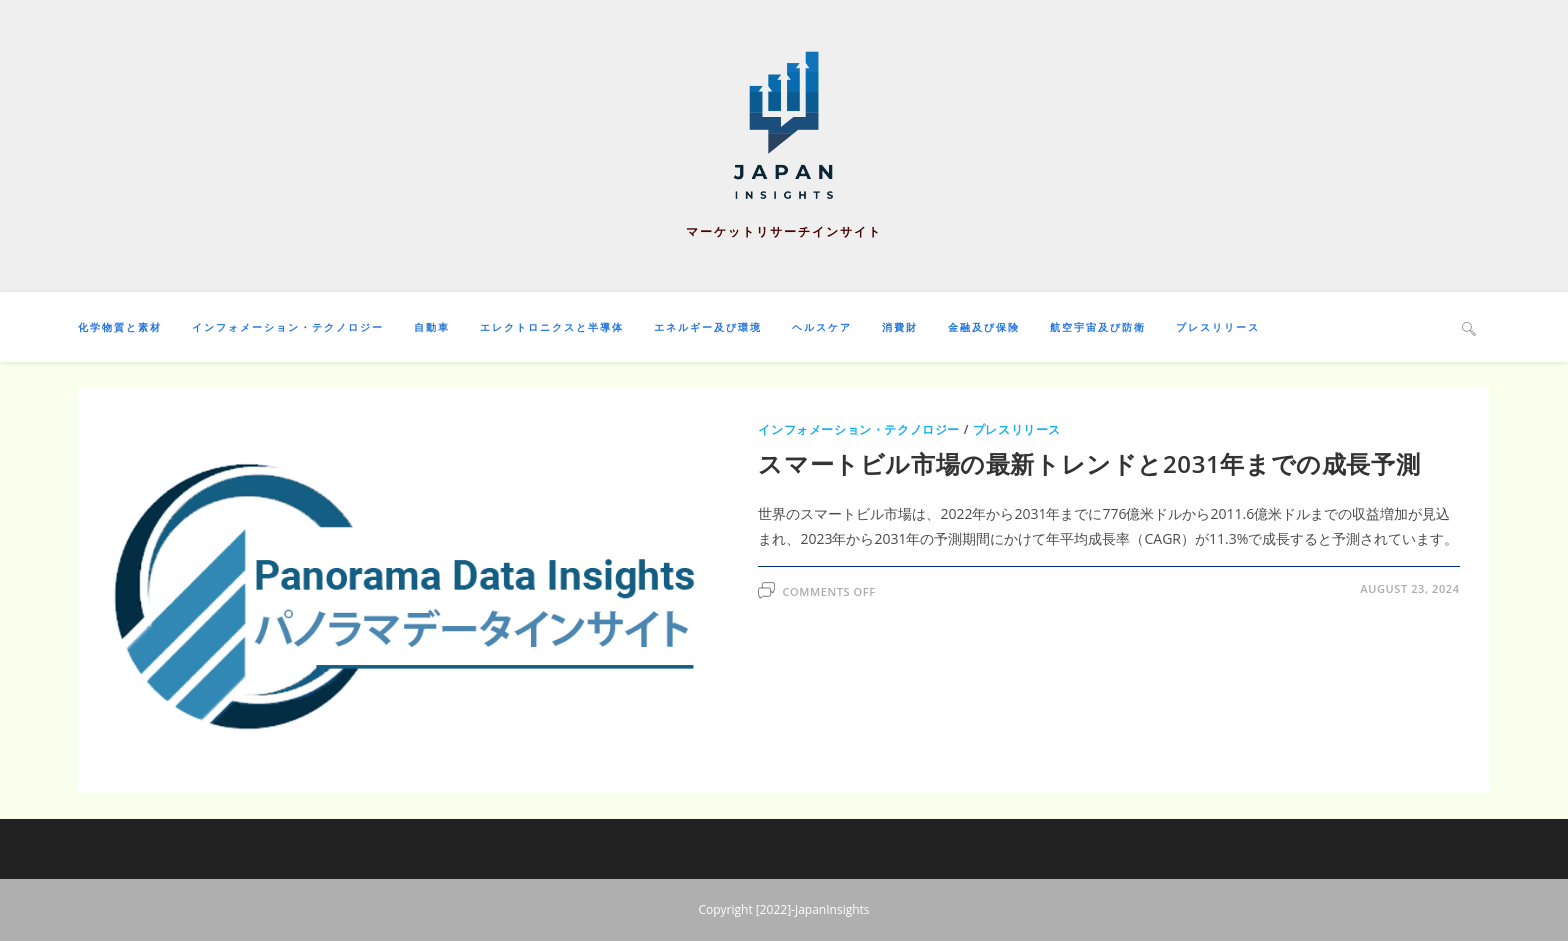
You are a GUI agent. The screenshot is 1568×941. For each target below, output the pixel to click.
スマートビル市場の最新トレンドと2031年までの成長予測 (1089, 463)
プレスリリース (1017, 429)
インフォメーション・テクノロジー (859, 429)
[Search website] (1469, 328)
